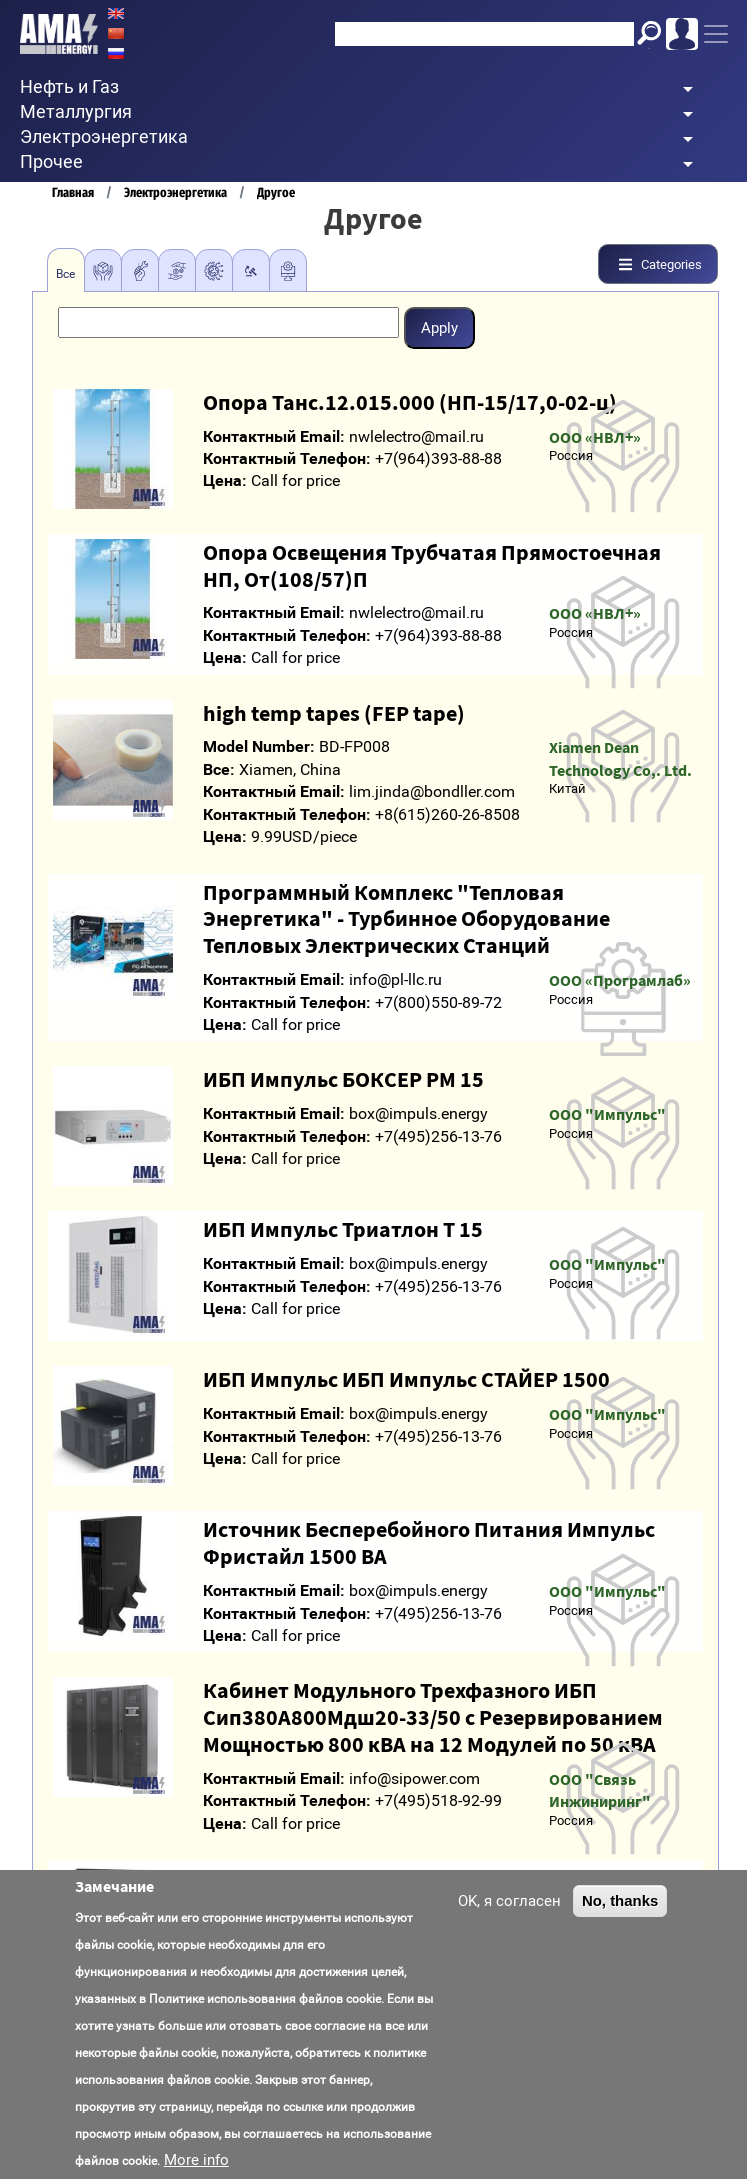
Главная (73, 192)
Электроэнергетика (175, 192)
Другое (276, 192)
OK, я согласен (509, 1911)
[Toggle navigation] (716, 34)
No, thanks (620, 1910)
